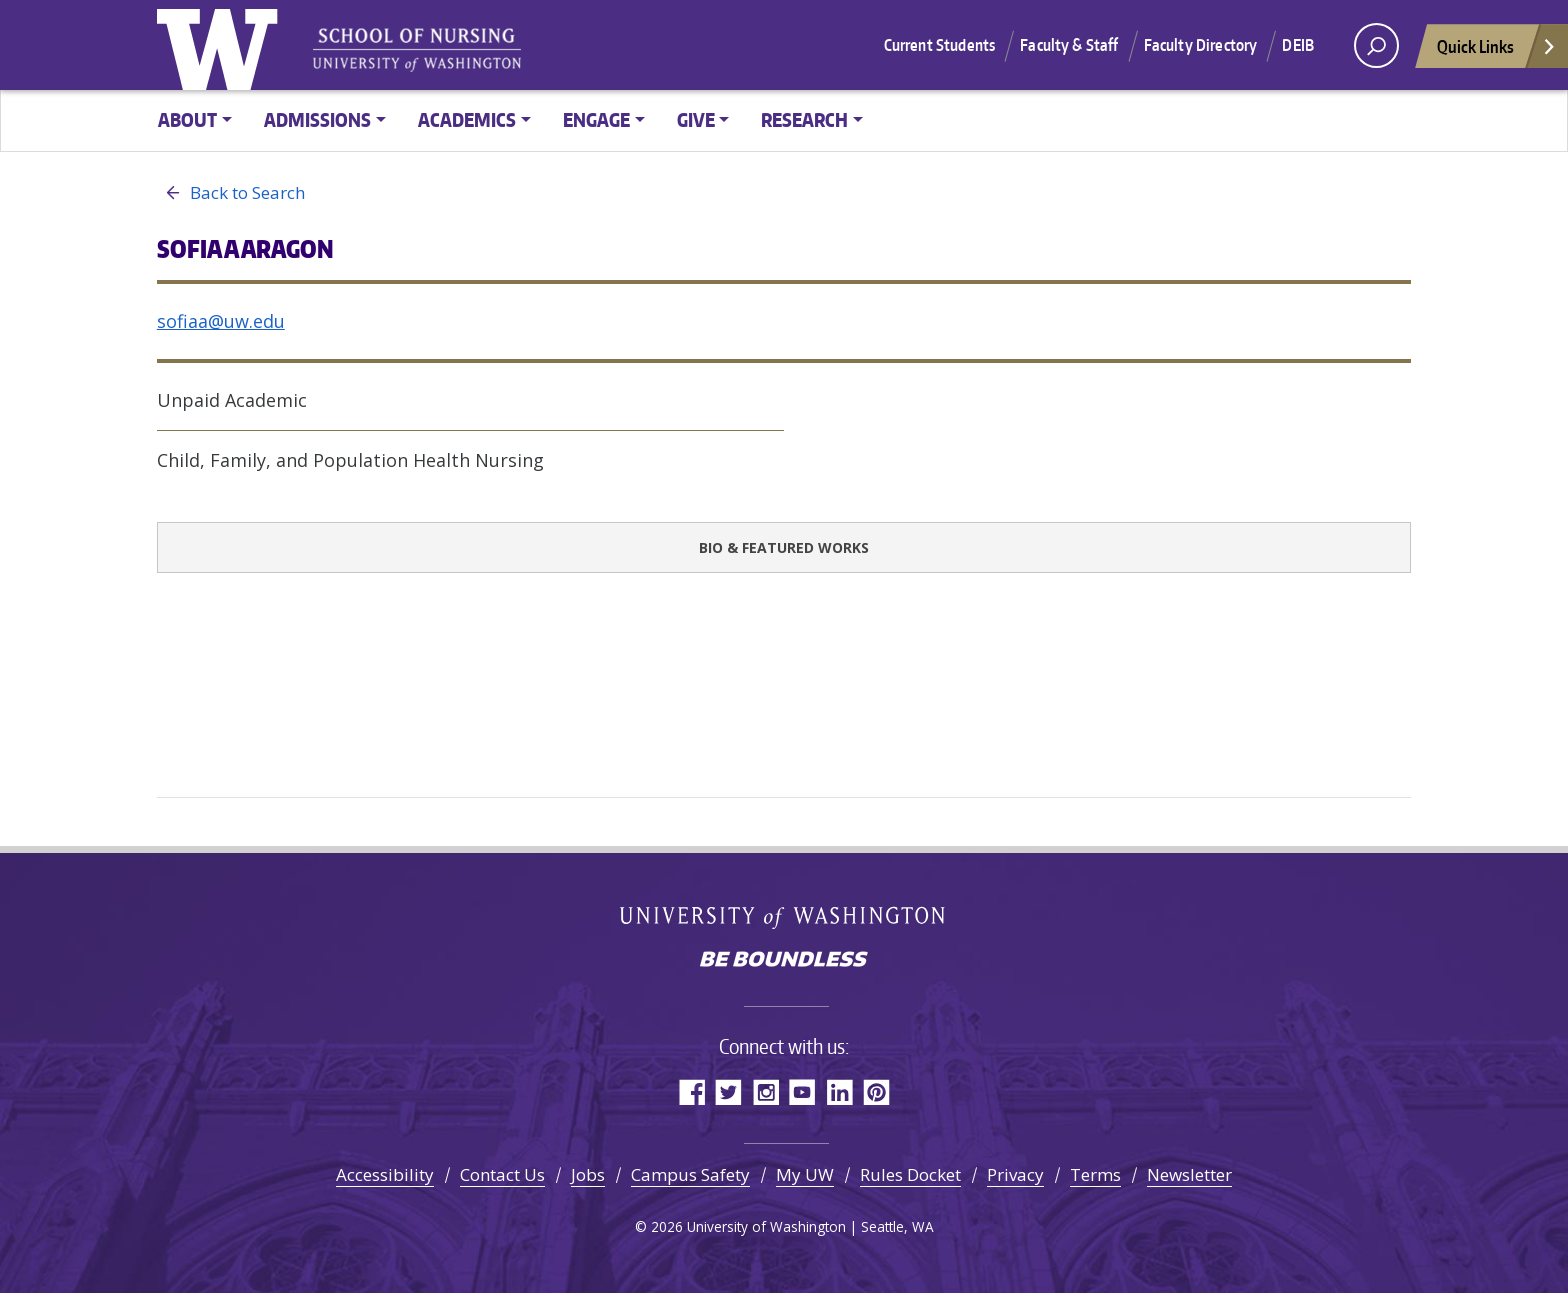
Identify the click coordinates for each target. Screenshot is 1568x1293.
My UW (805, 1174)
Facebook (691, 1091)
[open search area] (1376, 45)
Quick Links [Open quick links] (1497, 51)
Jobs (588, 1174)
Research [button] (804, 119)
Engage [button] (596, 119)
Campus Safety (690, 1174)
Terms (1095, 1174)
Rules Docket (910, 1174)
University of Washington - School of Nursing (417, 50)
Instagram (765, 1091)
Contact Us (502, 1174)
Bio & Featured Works (784, 547)
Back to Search (231, 193)
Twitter (728, 1091)
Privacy (1015, 1174)
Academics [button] (467, 119)
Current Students (940, 45)
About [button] (187, 119)
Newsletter (1189, 1174)
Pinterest (876, 1091)
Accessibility (385, 1174)
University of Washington (222, 45)
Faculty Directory (1201, 45)
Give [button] (696, 119)
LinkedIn (839, 1091)
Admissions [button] (317, 119)
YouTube (802, 1091)
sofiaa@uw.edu (221, 321)
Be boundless (784, 961)
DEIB (1298, 45)
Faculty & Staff (1069, 45)
